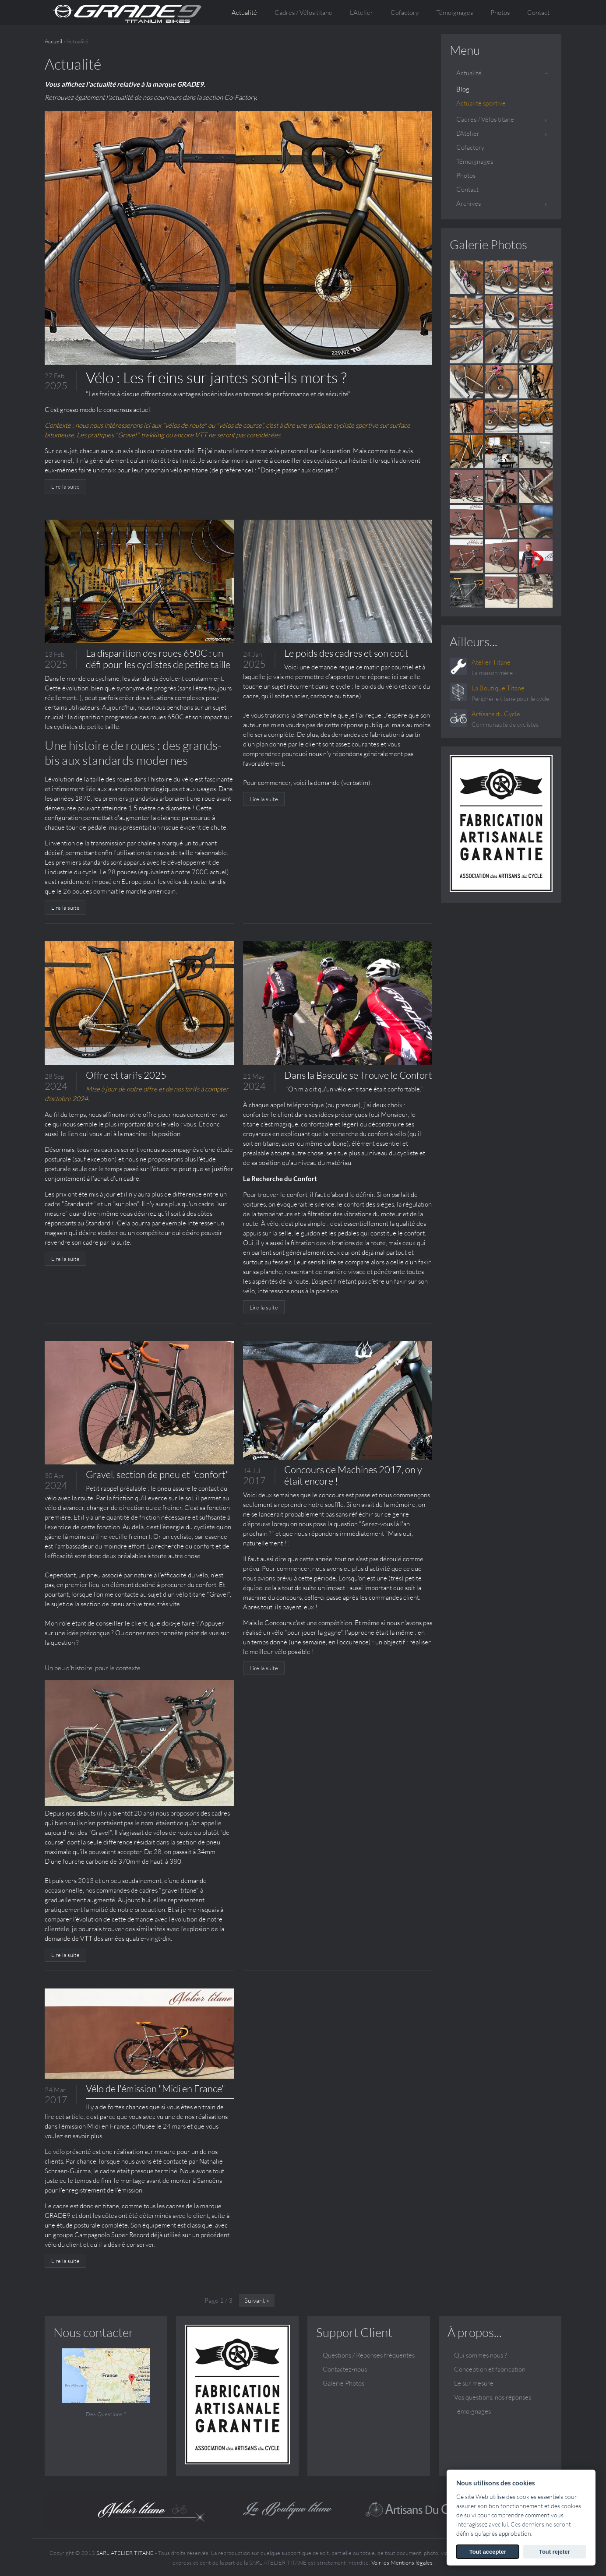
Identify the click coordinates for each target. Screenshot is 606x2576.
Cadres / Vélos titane (485, 119)
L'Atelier (467, 133)
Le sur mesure (473, 2383)
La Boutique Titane (498, 688)
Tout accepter (487, 2551)
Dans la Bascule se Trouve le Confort (358, 1075)
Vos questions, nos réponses (492, 2397)
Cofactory (405, 12)
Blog (462, 89)
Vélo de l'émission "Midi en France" (155, 2088)
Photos (500, 12)
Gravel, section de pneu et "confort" (157, 1474)
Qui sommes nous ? (480, 2355)
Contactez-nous (345, 2369)
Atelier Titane (491, 662)
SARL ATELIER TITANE (125, 2552)
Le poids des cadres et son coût (346, 653)
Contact (538, 12)
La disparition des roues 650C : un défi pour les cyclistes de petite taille (158, 658)
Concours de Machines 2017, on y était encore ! (353, 1475)
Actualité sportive (481, 103)
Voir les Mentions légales (402, 2562)
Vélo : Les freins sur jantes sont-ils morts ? (216, 377)
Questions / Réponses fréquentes (369, 2355)
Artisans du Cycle (496, 714)
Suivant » (256, 2300)
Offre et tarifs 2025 (126, 1075)
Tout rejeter (554, 2551)
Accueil (53, 41)
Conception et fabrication (489, 2369)
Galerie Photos (488, 244)
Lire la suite (65, 486)
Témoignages (454, 12)
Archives (468, 203)
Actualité (244, 12)
